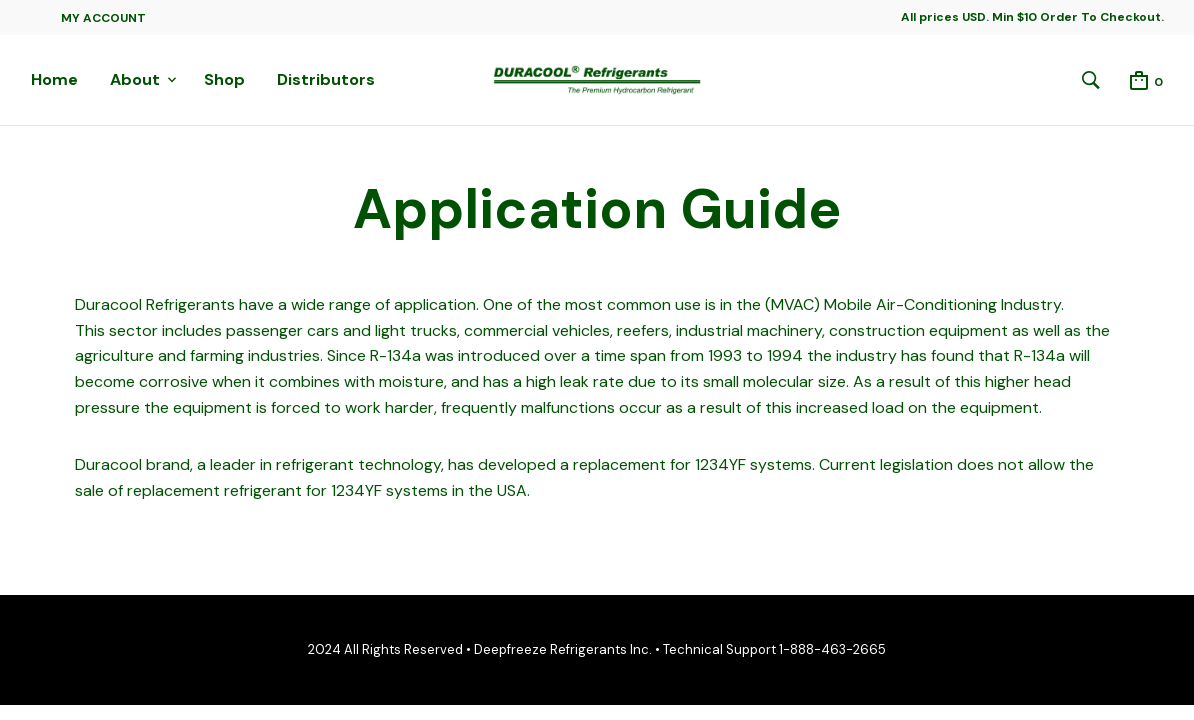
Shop (224, 79)
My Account (103, 18)
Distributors (326, 79)
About (135, 79)
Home (54, 79)
